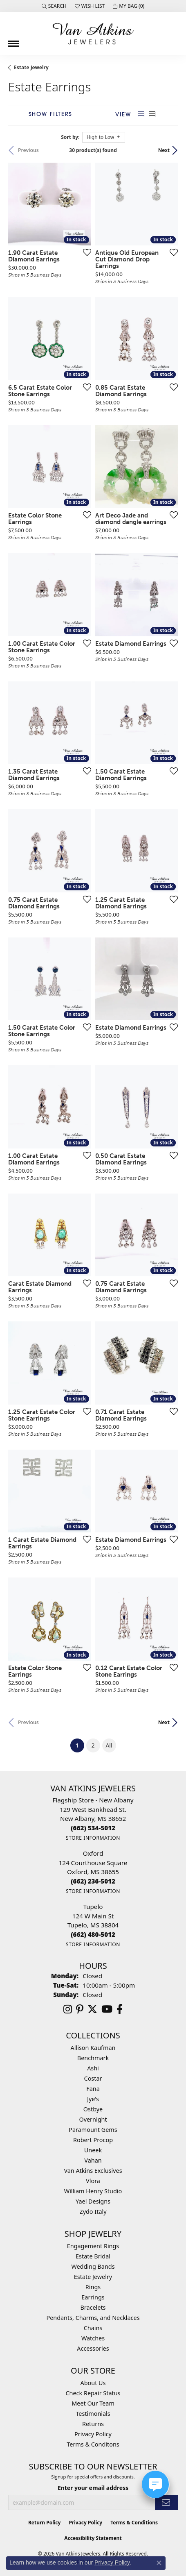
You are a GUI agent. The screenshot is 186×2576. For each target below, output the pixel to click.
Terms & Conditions (134, 2522)
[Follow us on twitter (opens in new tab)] (92, 2009)
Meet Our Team (93, 2403)
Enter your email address (93, 2488)
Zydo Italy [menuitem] (92, 2211)
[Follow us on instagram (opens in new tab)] (67, 2009)
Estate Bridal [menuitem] (93, 2256)
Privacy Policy (93, 2434)
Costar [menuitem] (93, 2078)
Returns (93, 2424)
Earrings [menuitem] (92, 2297)
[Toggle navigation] (13, 40)
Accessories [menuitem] (93, 2348)
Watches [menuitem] (93, 2338)
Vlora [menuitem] (93, 2181)
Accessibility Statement (92, 2538)
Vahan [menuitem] (92, 2160)
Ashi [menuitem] (93, 2068)
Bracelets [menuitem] (92, 2307)
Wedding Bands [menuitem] (92, 2266)
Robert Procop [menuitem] (93, 2140)
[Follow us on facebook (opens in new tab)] (120, 2009)
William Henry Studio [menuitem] (93, 2191)
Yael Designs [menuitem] (93, 2201)
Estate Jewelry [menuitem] (93, 2277)
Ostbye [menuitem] (93, 2109)
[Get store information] (93, 1837)
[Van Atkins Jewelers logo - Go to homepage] (93, 33)
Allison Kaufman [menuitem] (93, 2048)
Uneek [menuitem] (93, 2150)
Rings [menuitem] (93, 2287)
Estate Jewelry (31, 67)
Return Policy (44, 2522)
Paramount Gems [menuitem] (93, 2129)
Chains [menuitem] (93, 2328)
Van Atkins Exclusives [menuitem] (93, 2170)
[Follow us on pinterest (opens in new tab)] (79, 2009)
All (108, 1745)
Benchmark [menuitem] (93, 2058)
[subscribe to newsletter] (166, 2502)
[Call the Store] (93, 1828)
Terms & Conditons (93, 2444)
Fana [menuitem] (93, 2089)
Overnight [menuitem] (93, 2119)
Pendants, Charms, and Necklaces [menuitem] (92, 2318)
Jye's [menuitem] (93, 2099)
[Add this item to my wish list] (84, 252)
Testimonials (93, 2413)
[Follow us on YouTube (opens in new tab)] (106, 2009)
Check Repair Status (93, 2393)
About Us (93, 2383)
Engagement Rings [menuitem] (93, 2246)
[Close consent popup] (159, 2562)
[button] (54, 6)
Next (164, 150)
